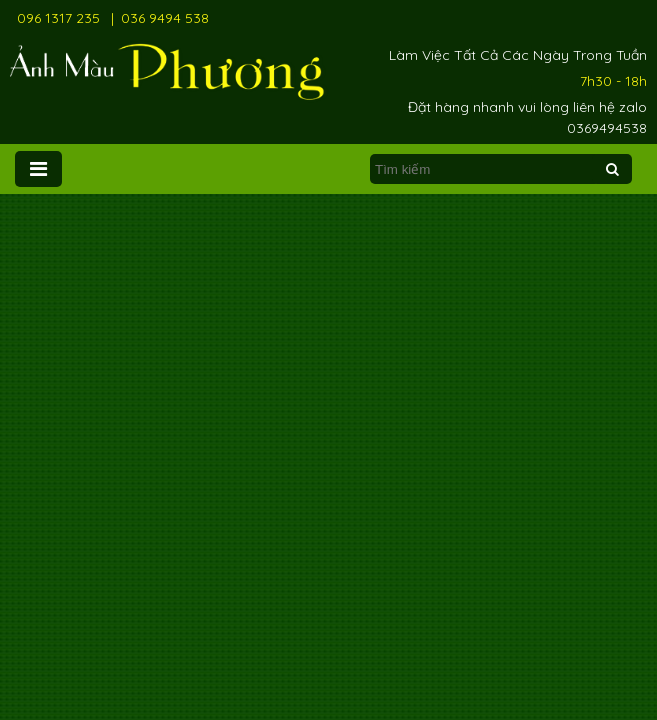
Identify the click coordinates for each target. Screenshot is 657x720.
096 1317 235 (58, 18)
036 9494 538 (165, 18)
